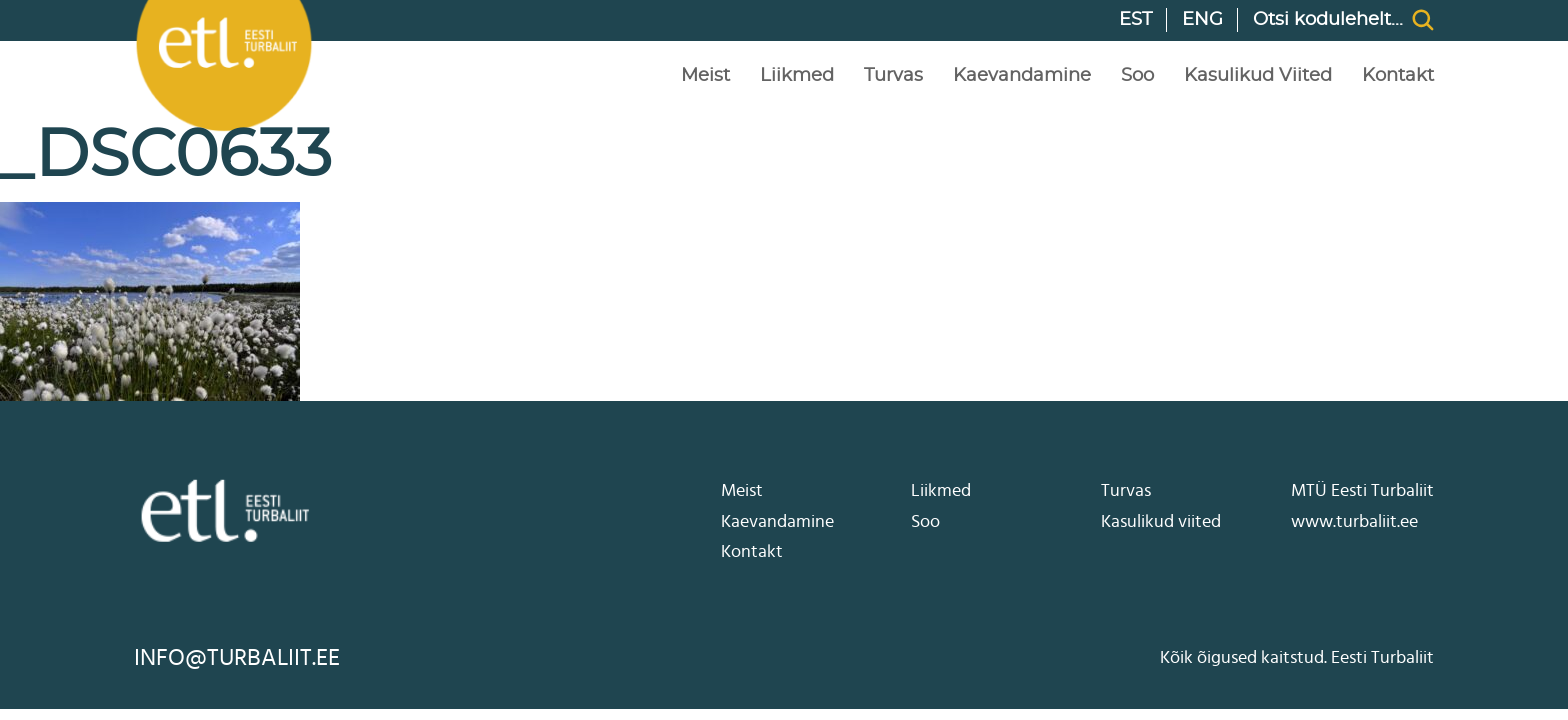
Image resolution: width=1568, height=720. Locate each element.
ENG (1202, 20)
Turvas (893, 76)
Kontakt (1398, 76)
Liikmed (797, 76)
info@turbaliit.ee (237, 658)
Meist (705, 76)
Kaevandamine (1022, 76)
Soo (1137, 76)
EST (1135, 20)
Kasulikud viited (1258, 76)
